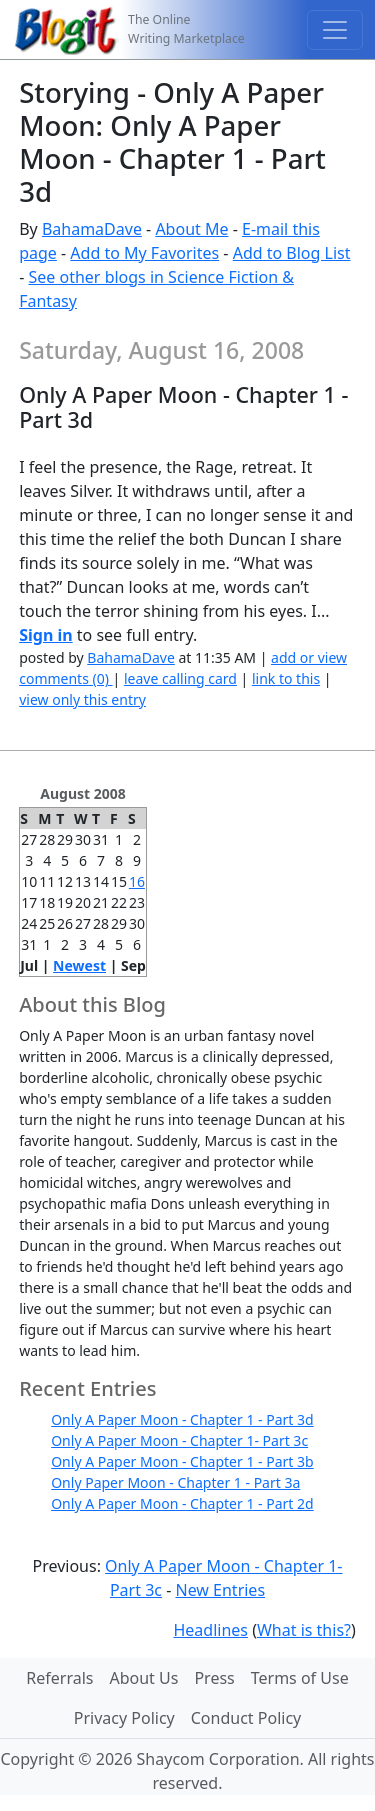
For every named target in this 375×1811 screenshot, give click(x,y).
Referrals (59, 1678)
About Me (191, 229)
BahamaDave (92, 229)
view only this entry (82, 699)
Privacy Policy (124, 1718)
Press (214, 1678)
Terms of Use (300, 1678)
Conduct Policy (246, 1718)
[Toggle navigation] (335, 30)
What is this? (304, 1630)
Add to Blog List (292, 253)
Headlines (210, 1630)
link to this (286, 678)
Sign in (45, 635)
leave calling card (180, 678)
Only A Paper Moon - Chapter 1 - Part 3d (182, 1419)
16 (137, 881)
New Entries (220, 1590)
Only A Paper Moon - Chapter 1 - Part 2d (182, 1503)
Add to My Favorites (144, 253)
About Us (143, 1678)
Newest (79, 965)
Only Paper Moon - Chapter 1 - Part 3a (175, 1482)
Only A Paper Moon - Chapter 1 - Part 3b (182, 1461)
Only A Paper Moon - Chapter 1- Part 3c (179, 1440)
